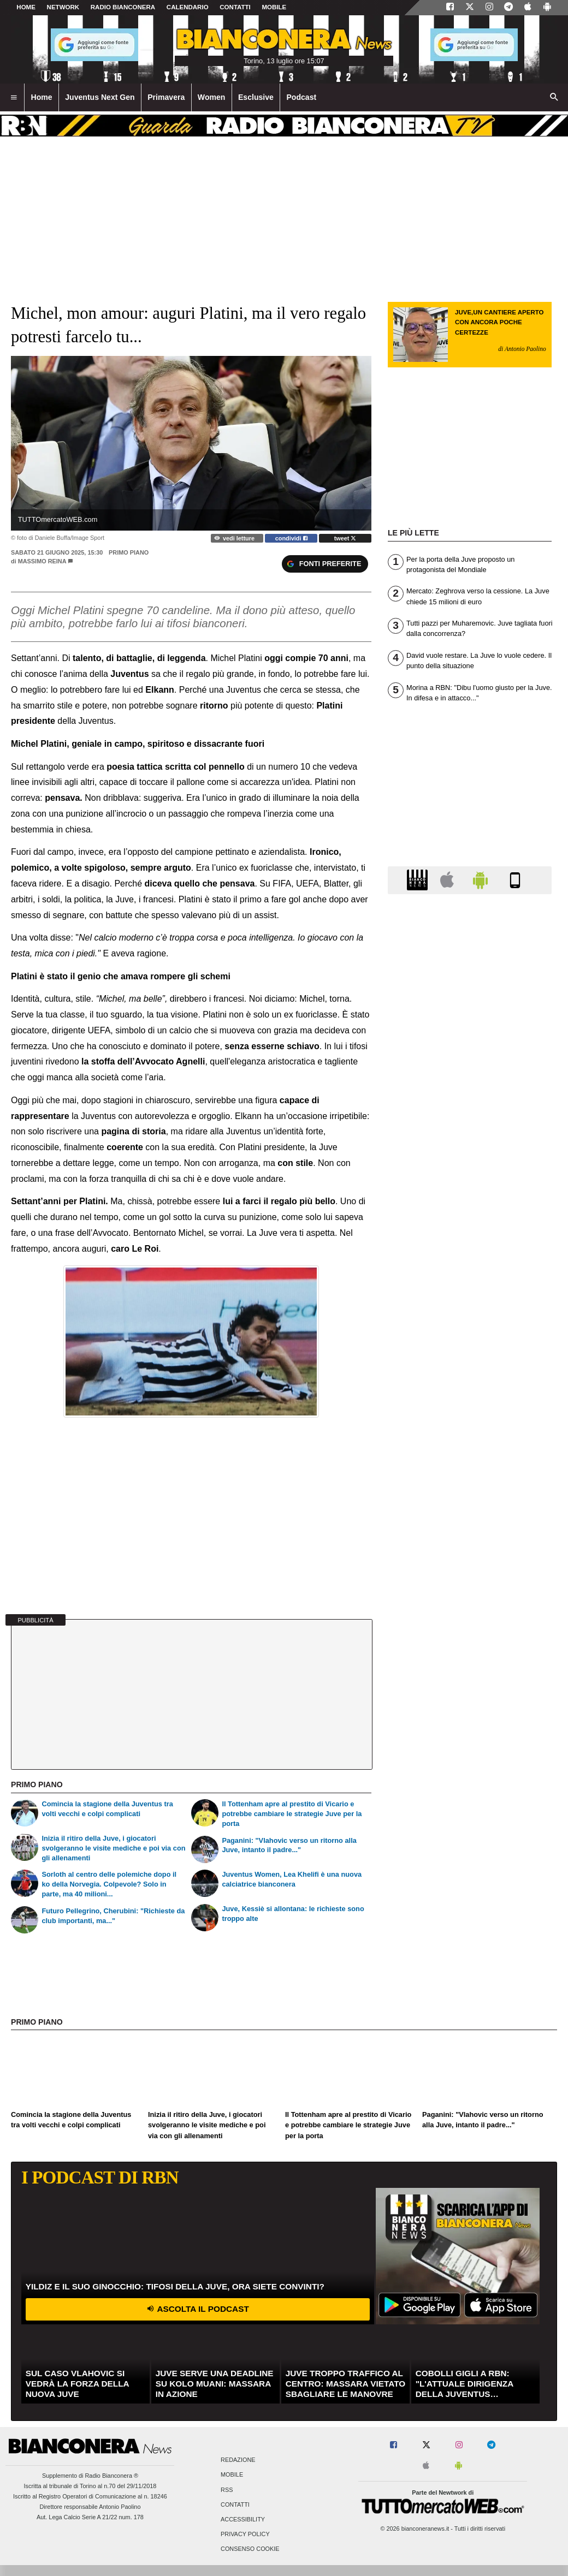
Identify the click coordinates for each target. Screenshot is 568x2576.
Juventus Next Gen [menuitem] (100, 97)
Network (63, 7)
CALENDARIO (188, 7)
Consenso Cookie (250, 2549)
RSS (227, 2489)
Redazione (238, 2460)
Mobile (232, 2475)
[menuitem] (13, 98)
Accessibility (243, 2519)
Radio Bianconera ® (111, 2475)
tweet (345, 538)
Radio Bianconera (123, 7)
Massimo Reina (42, 561)
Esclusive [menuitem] (256, 97)
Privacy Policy (245, 2534)
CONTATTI (235, 7)
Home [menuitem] (41, 97)
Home (26, 7)
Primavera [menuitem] (166, 97)
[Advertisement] (470, 1326)
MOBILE (274, 7)
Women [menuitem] (212, 97)
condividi (291, 538)
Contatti (235, 2504)
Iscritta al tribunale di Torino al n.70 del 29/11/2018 (90, 2486)
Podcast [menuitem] (301, 97)
